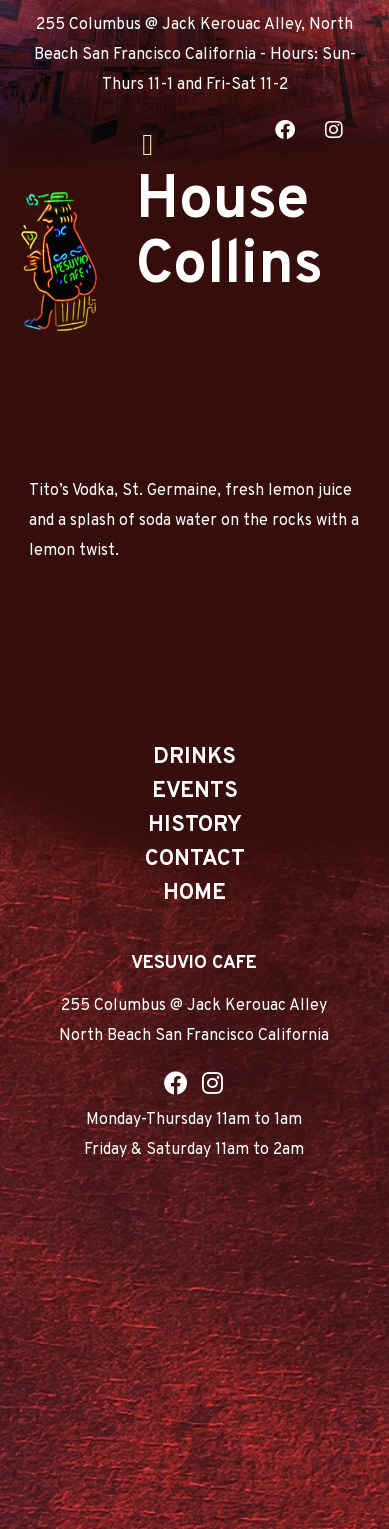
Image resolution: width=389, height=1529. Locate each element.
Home (194, 893)
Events (195, 791)
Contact (195, 859)
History (195, 825)
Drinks (194, 757)
